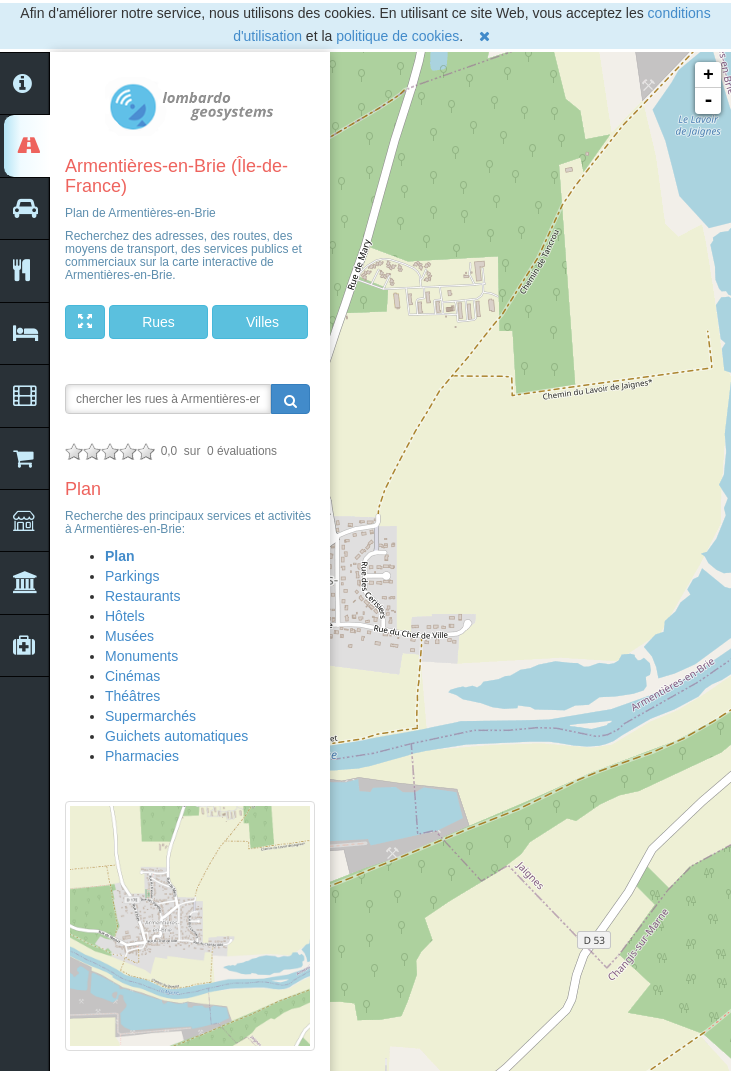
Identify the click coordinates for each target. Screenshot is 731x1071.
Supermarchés (150, 716)
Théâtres (132, 696)
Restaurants (142, 596)
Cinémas (132, 676)
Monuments (141, 656)
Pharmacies (142, 756)
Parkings (132, 576)
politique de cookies (397, 36)
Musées (129, 636)
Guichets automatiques (176, 736)
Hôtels (125, 616)
